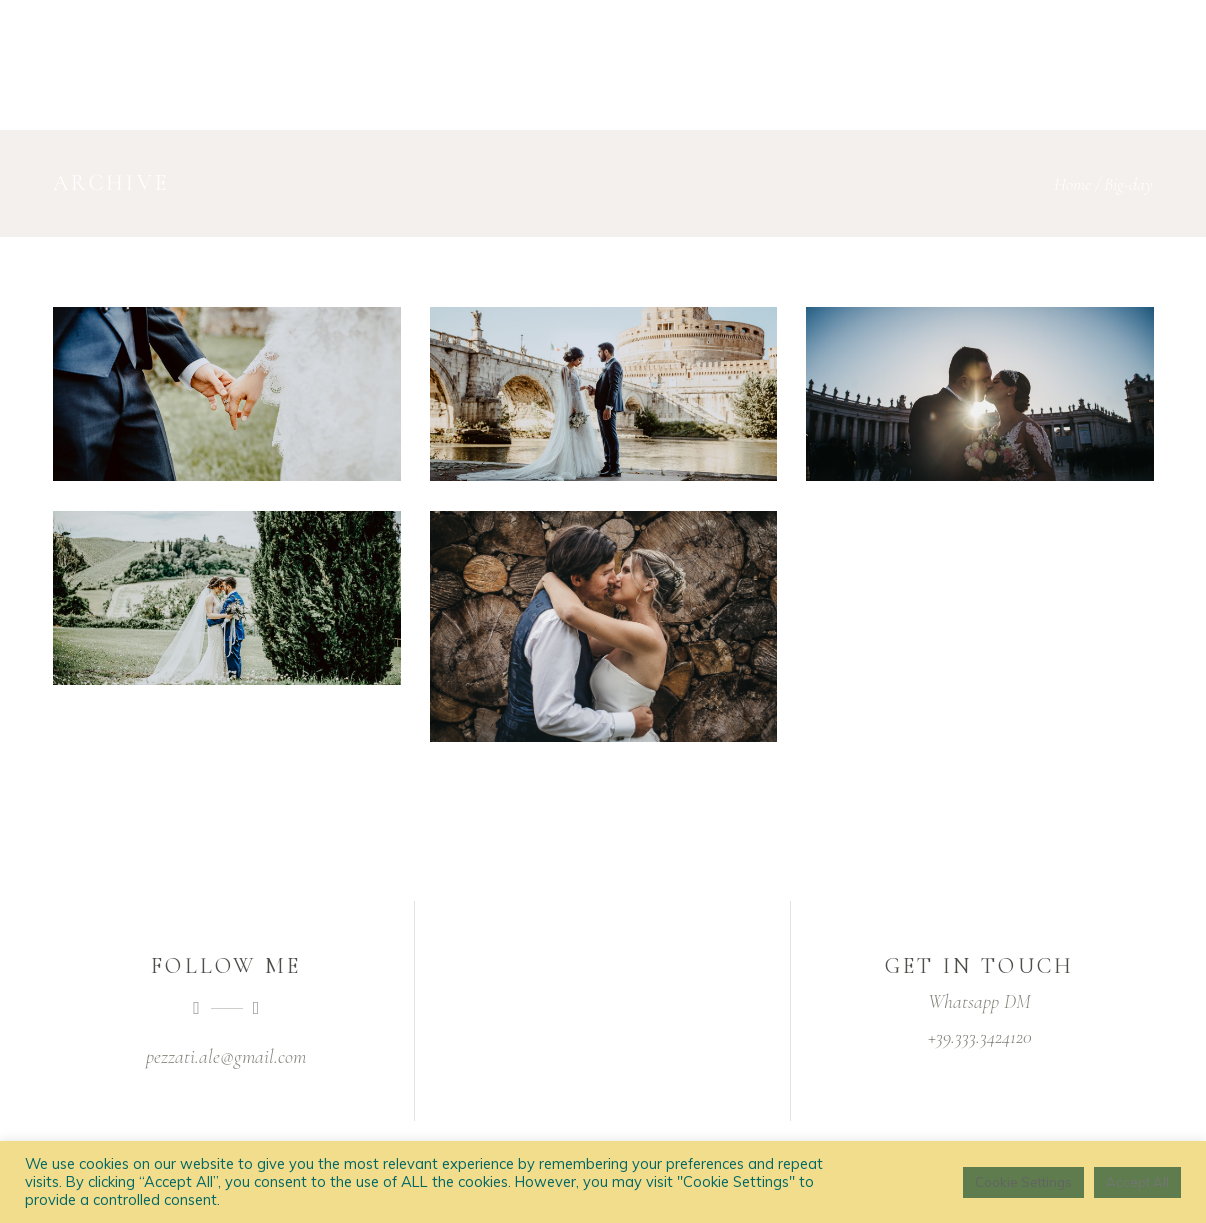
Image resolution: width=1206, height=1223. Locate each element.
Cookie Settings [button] (1023, 1182)
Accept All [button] (1137, 1182)
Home (1072, 184)
